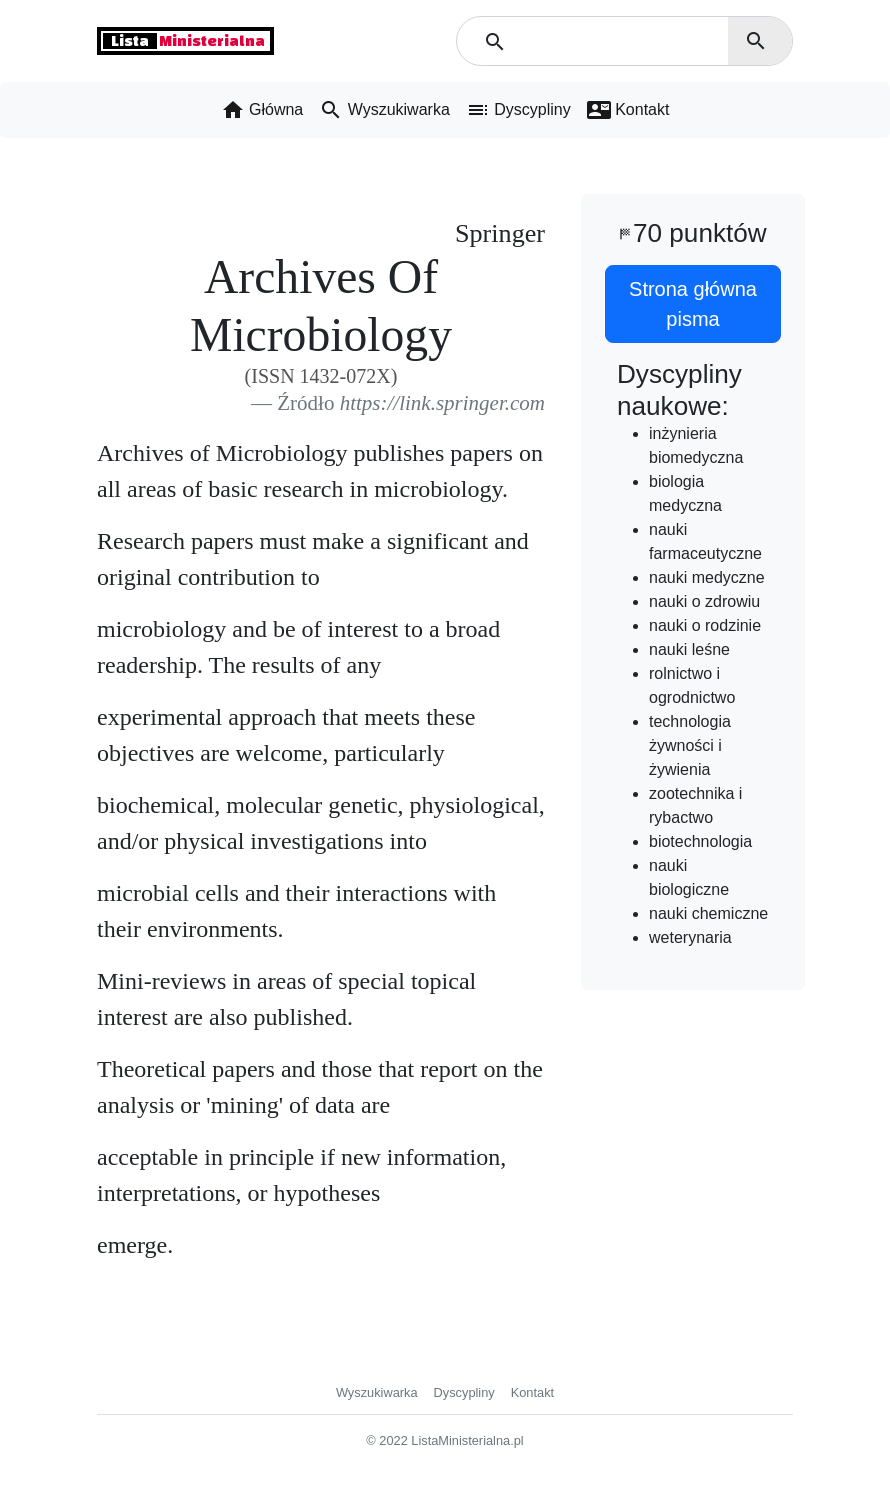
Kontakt (532, 1392)
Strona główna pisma (693, 304)
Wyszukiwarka (377, 1392)
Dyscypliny (464, 1392)
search (756, 41)
